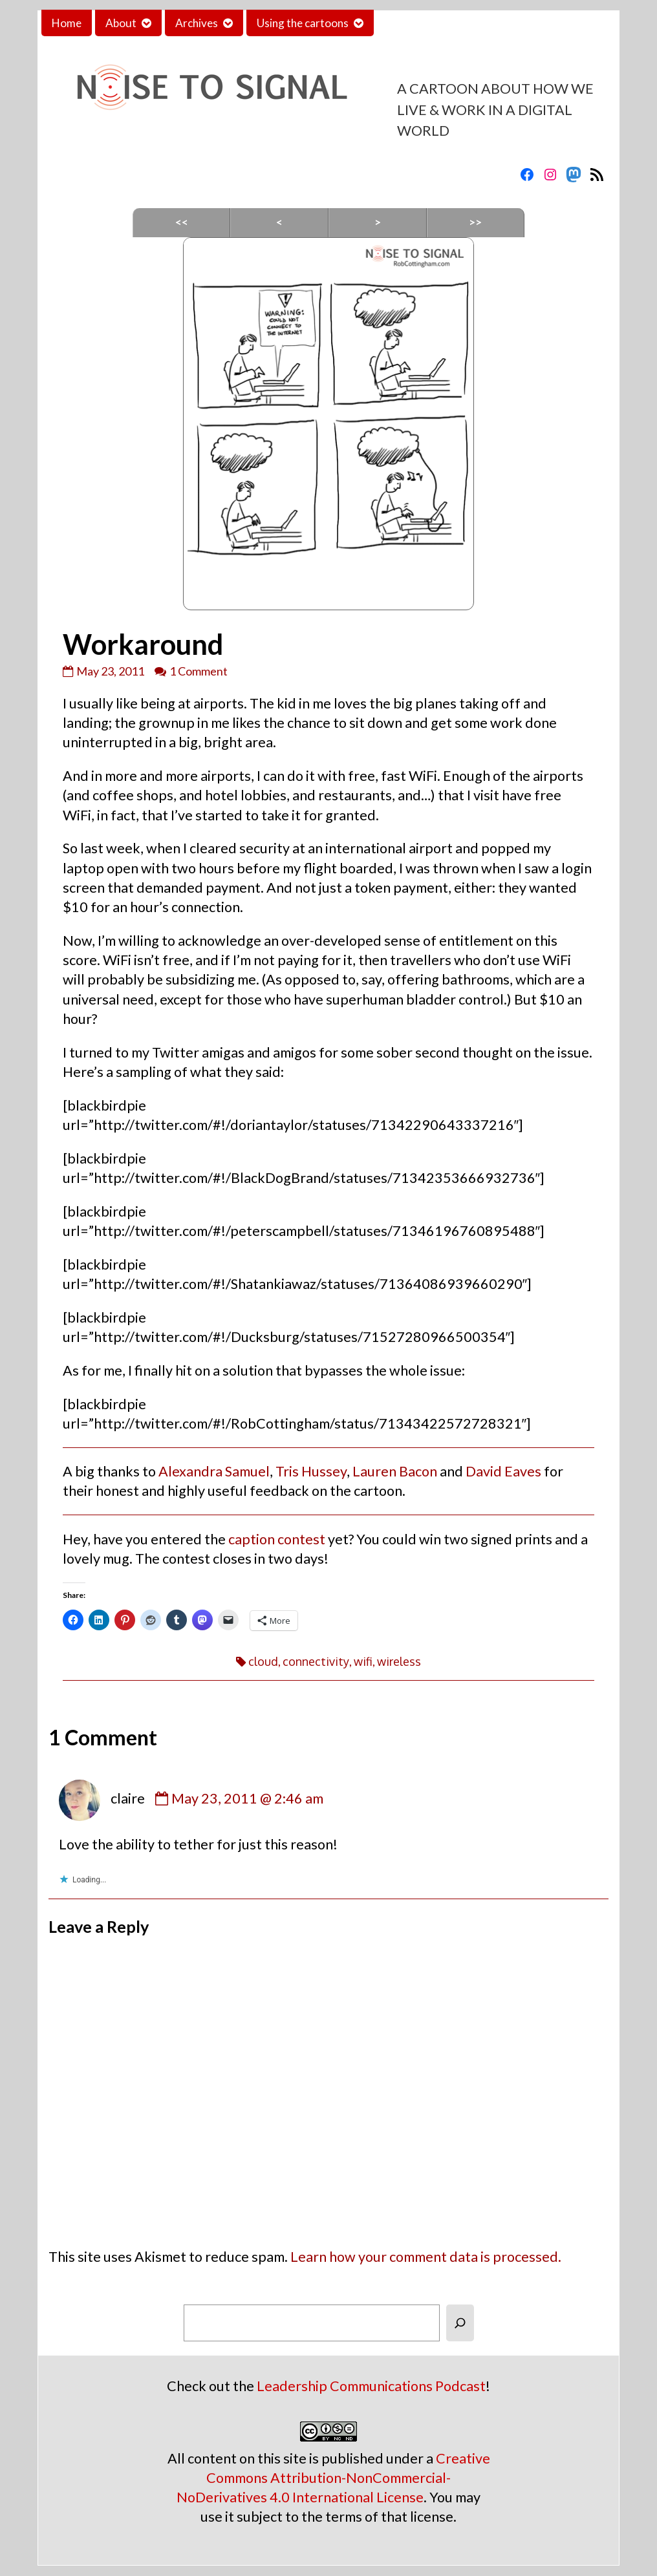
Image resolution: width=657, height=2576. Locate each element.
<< (181, 222)
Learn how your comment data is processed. (425, 2256)
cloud (263, 1661)
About (120, 23)
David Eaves (503, 1471)
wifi (363, 1661)
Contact (404, 23)
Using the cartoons (303, 23)
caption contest (276, 1539)
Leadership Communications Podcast (371, 2386)
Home (66, 23)
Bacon (418, 1471)
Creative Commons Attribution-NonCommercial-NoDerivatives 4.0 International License (333, 2478)
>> (475, 222)
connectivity (316, 1661)
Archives (196, 23)
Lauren (374, 1471)
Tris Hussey (311, 1471)
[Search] (460, 2323)
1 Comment (198, 671)
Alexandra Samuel (214, 1471)
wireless (399, 1661)
